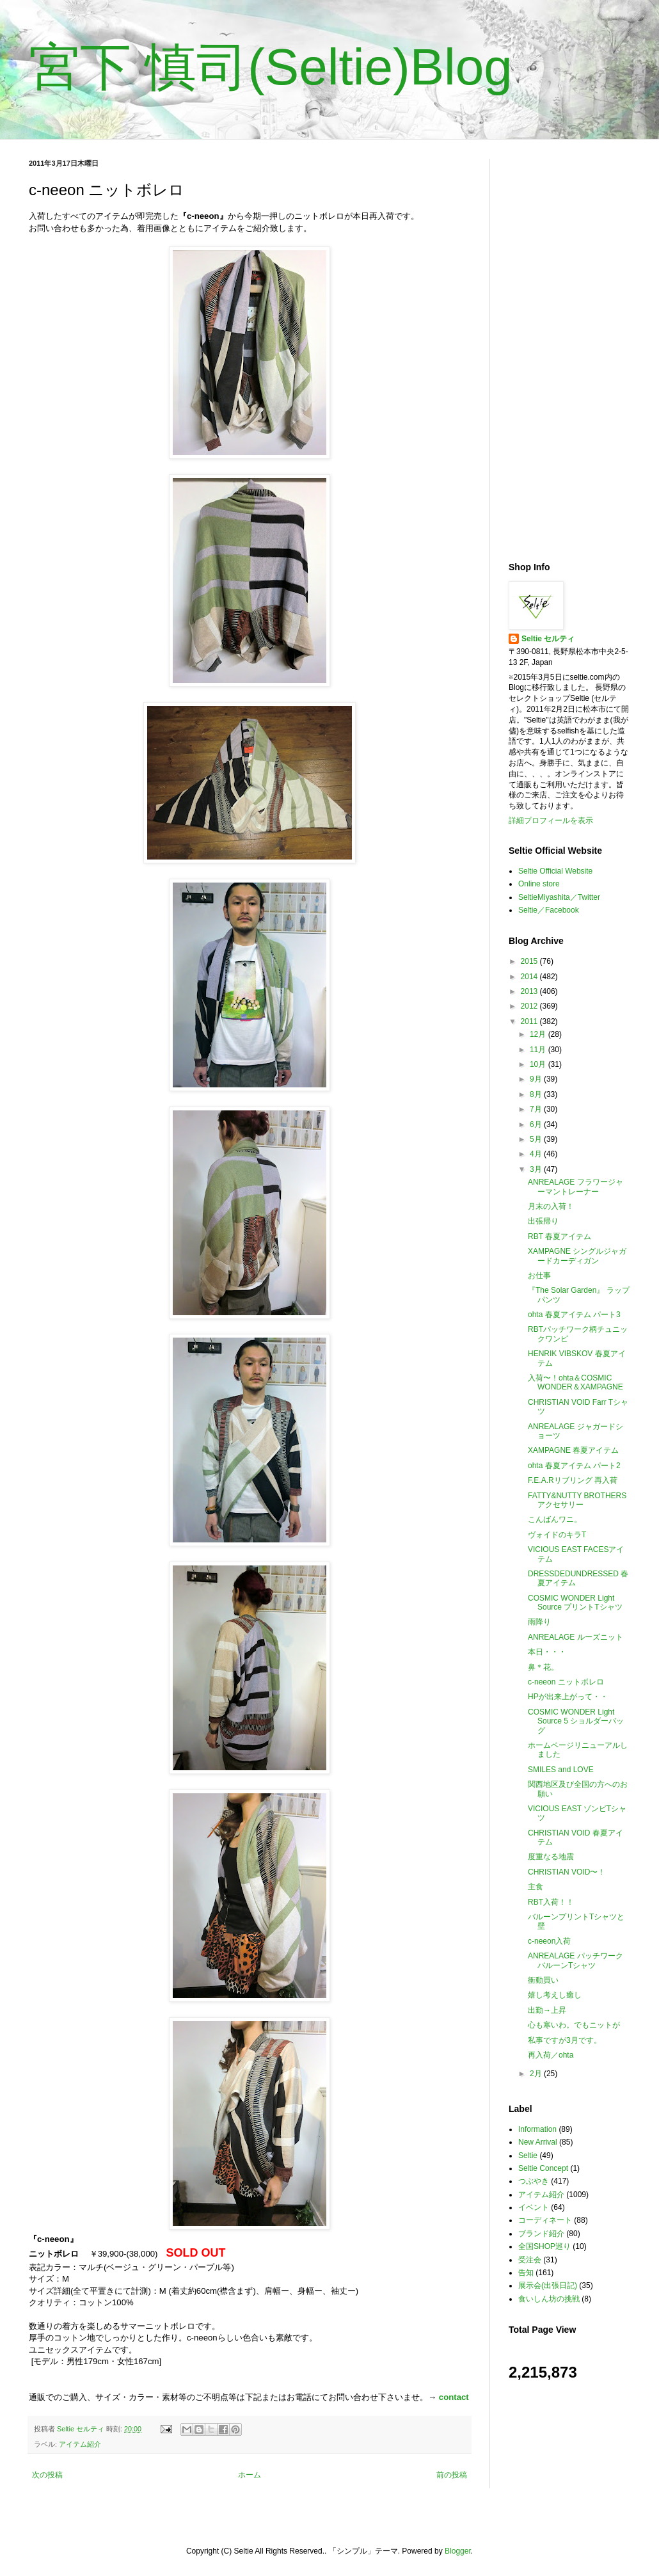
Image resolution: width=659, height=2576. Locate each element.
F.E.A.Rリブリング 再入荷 (572, 1480)
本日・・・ (547, 1651)
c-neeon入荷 (549, 1941)
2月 (537, 2073)
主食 (535, 1886)
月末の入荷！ (551, 1206)
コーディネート (545, 2220)
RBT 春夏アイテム (559, 1236)
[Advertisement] (569, 351)
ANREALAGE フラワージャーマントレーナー (575, 1187)
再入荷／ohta (550, 2055)
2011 (530, 1021)
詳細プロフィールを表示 (551, 820)
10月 (539, 1064)
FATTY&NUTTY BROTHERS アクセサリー (577, 1500)
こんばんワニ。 (555, 1519)
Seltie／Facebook (548, 910)
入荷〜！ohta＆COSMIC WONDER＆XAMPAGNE (575, 1382)
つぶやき (533, 2181)
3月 (537, 1169)
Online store (539, 883)
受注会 (529, 2259)
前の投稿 (451, 2474)
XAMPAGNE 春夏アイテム (573, 1450)
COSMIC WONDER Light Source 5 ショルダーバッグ (576, 1721)
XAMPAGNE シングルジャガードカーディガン (577, 1256)
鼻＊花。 (543, 1667)
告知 (526, 2272)
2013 (530, 991)
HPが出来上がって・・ (568, 1696)
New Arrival (537, 2142)
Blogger (458, 2551)
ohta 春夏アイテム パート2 (574, 1465)
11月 (539, 1049)
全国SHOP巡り (544, 2246)
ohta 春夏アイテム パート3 (574, 1314)
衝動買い (543, 1980)
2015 (530, 961)
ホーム (249, 2474)
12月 (539, 1034)
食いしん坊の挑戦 (549, 2298)
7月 (537, 1109)
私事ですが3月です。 (564, 2040)
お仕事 (539, 1275)
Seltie (527, 2155)
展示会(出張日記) (547, 2285)
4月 (537, 1153)
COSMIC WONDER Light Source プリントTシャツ (575, 1603)
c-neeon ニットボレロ (566, 1681)
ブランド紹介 (541, 2233)
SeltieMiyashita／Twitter (559, 897)
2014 (530, 976)
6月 (537, 1124)
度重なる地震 (551, 1856)
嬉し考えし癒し (555, 1994)
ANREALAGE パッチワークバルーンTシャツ (575, 1960)
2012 (530, 1006)
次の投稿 (47, 2474)
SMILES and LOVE (561, 1769)
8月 (537, 1094)
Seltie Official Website (555, 871)
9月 (537, 1079)
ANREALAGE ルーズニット (575, 1637)
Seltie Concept (543, 2168)
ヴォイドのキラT (557, 1534)
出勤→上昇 (547, 2010)
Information (537, 2129)
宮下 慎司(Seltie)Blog (270, 66)
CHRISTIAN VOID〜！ (566, 1872)
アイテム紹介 (80, 2444)
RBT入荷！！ (551, 1902)
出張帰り (543, 1221)
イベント (533, 2207)
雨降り (539, 1621)
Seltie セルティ (548, 638)
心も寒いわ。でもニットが (574, 2024)
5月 (537, 1139)
